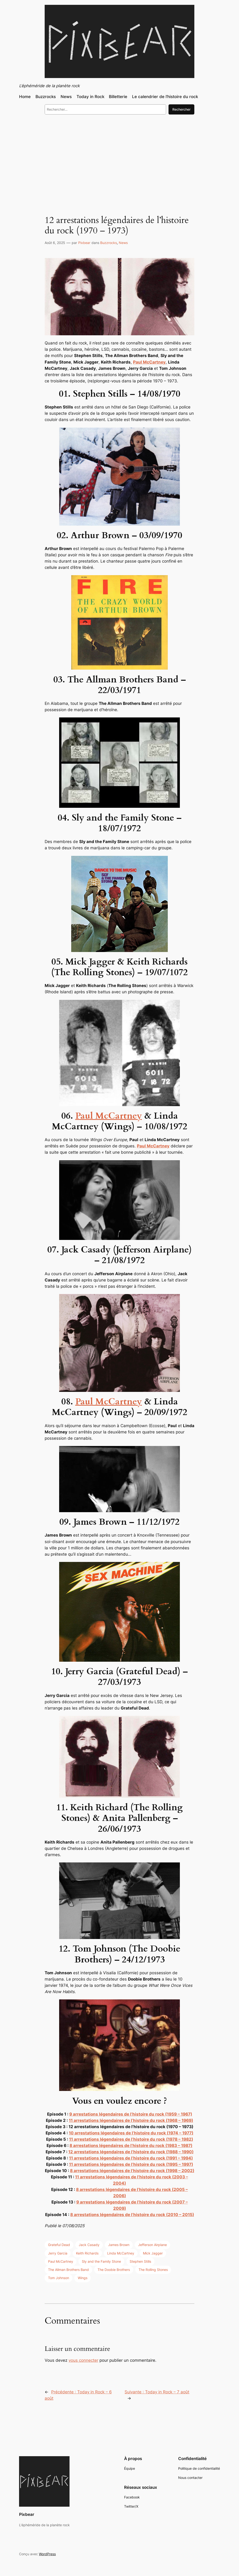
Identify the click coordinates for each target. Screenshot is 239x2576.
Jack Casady (89, 2245)
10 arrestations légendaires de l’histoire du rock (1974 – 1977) (131, 2133)
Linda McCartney (120, 2253)
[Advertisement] (119, 158)
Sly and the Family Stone (101, 2261)
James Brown (118, 2245)
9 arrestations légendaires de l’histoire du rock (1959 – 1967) (130, 2114)
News (123, 243)
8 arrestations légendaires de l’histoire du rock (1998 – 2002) (132, 2170)
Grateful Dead (59, 2245)
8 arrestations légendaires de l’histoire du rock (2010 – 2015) (132, 2214)
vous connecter (83, 2360)
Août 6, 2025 (55, 243)
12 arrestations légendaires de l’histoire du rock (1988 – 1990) (131, 2151)
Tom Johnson (58, 2278)
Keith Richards (87, 2253)
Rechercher (181, 109)
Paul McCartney (108, 1116)
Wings (82, 2278)
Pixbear (84, 243)
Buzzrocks (108, 243)
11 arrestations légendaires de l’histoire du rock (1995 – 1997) (131, 2164)
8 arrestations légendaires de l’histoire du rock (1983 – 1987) (131, 2145)
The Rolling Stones (153, 2270)
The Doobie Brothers (114, 2270)
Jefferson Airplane (152, 2245)
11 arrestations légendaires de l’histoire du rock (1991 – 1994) (131, 2158)
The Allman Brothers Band (68, 2270)
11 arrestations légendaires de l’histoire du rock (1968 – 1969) (131, 2120)
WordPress (47, 2554)
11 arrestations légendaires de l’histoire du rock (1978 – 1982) (131, 2139)
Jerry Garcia (57, 2253)
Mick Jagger (153, 2253)
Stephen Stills (140, 2261)
